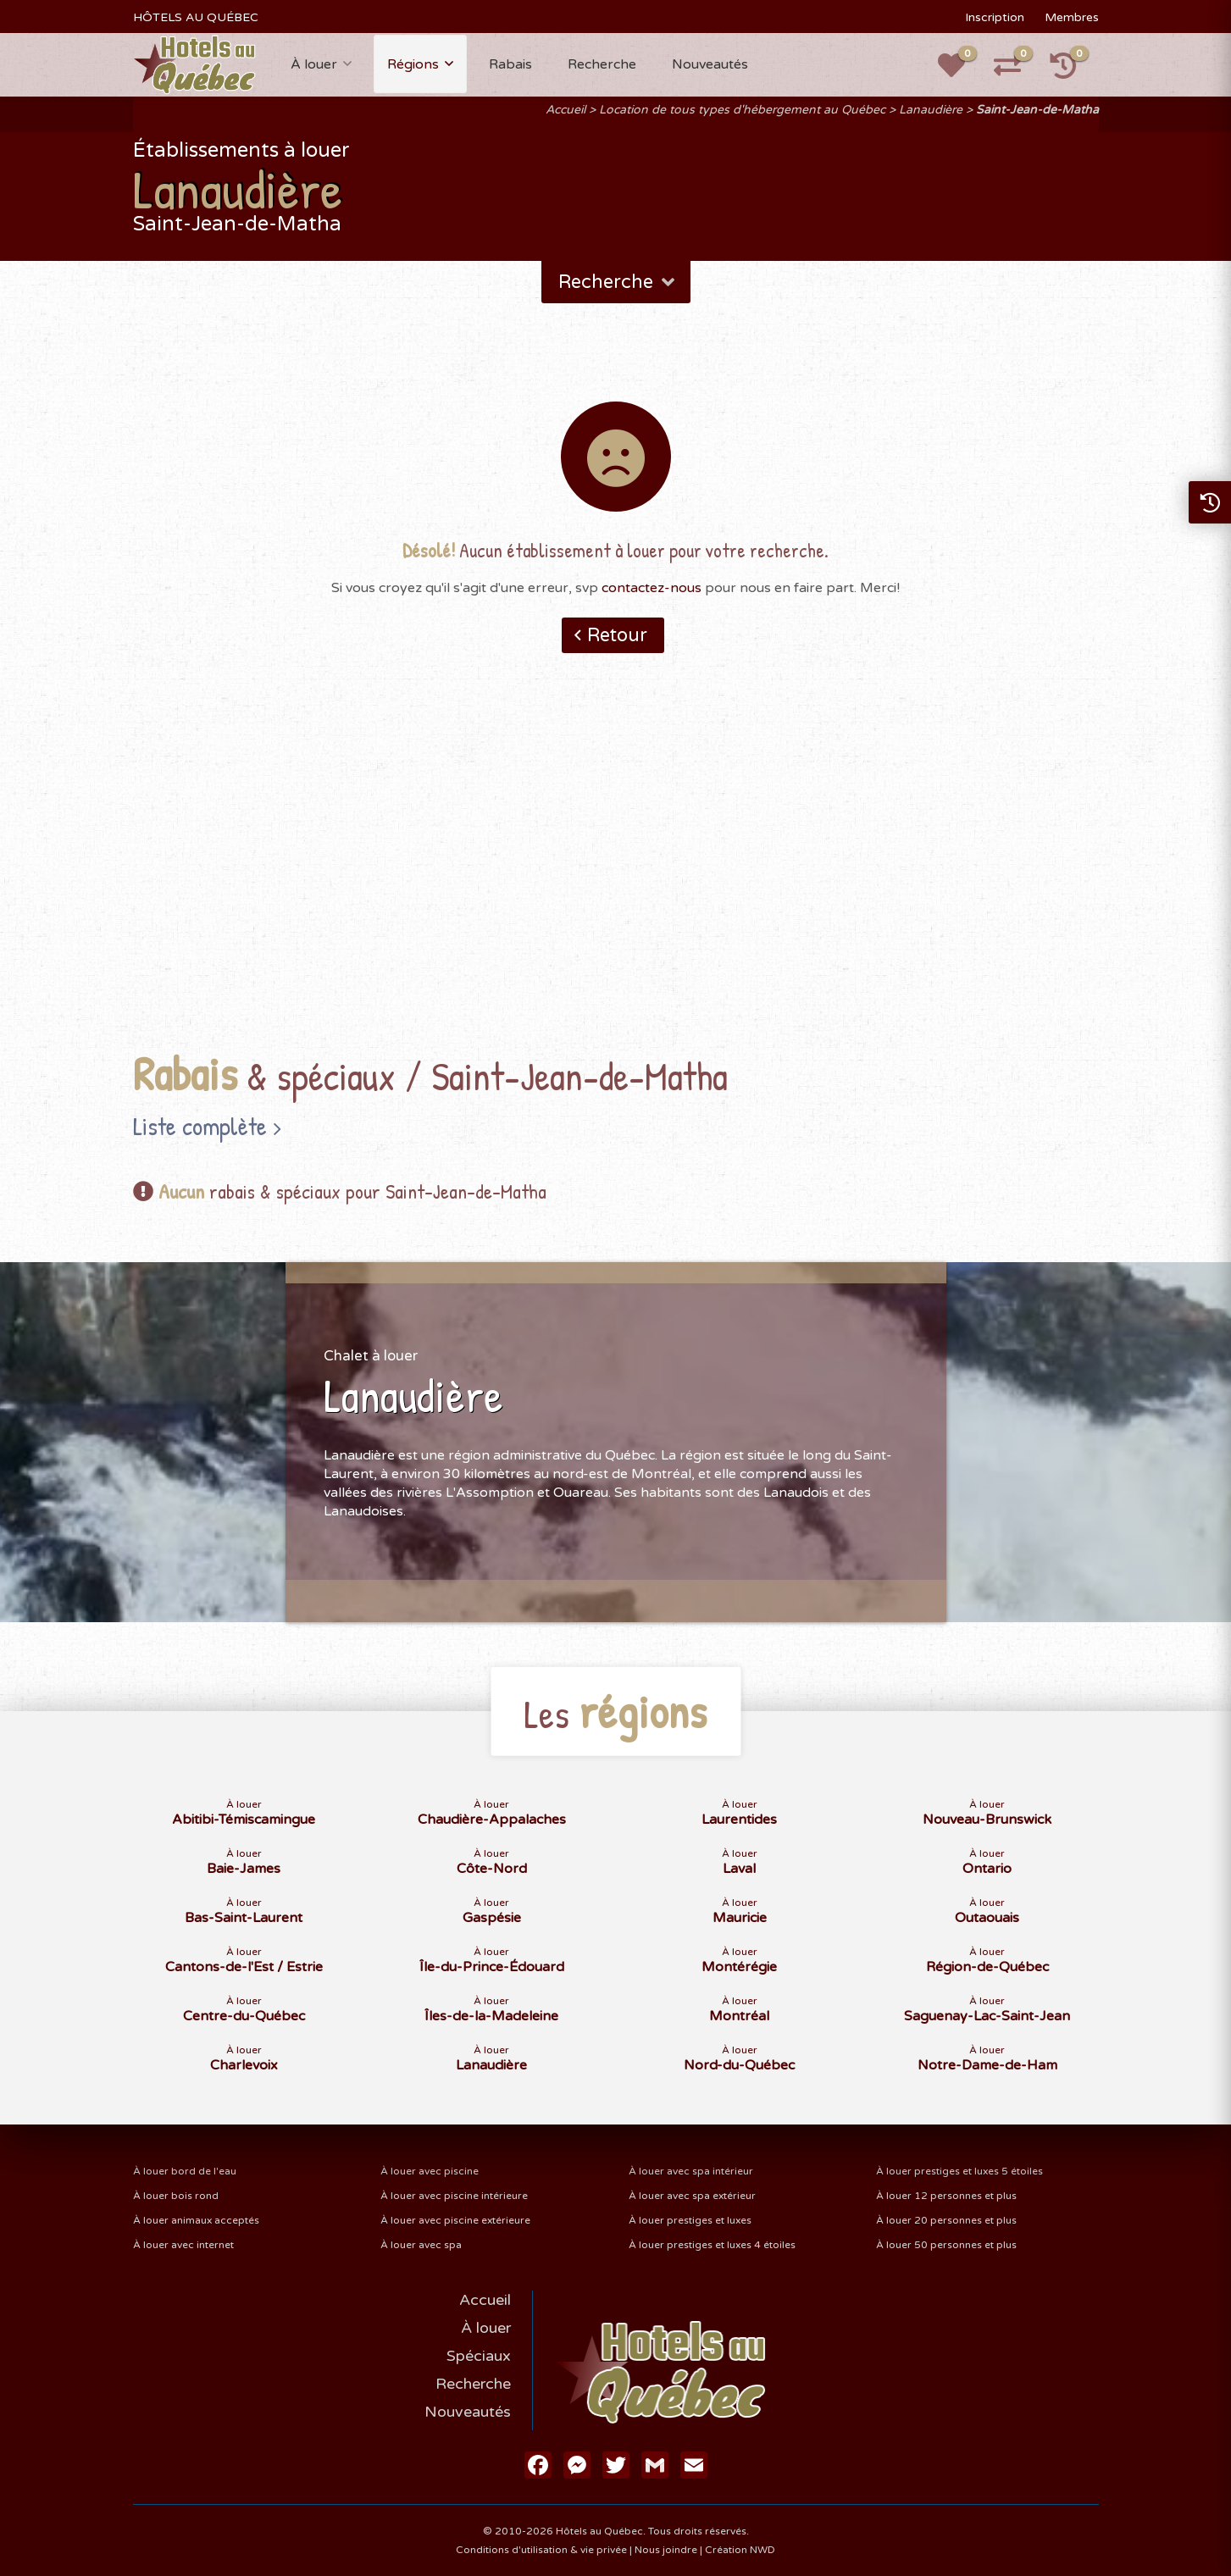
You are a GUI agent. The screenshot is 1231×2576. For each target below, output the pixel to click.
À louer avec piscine (429, 2171)
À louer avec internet (183, 2245)
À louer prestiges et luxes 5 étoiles (959, 2171)
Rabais (510, 64)
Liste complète (200, 1125)
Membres (1072, 17)
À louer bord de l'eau (184, 2171)
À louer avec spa (421, 2245)
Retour (617, 635)
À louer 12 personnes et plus (946, 2196)
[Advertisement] (616, 878)
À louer (314, 64)
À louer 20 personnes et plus (946, 2220)
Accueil (565, 109)
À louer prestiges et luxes (690, 2220)
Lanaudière (930, 109)
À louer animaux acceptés (196, 2220)
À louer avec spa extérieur (692, 2196)
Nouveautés (710, 64)
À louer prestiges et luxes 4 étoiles (712, 2245)
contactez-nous (651, 587)
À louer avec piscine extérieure (455, 2220)
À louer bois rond (176, 2196)
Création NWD (740, 2550)
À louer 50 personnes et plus (946, 2245)
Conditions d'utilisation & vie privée (541, 2550)
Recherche (602, 64)
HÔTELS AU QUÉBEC (195, 17)
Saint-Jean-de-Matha (1037, 109)
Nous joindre (666, 2550)
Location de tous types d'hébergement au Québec (742, 109)
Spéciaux (478, 2355)
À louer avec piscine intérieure (454, 2196)
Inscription (994, 17)
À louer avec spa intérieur (691, 2171)
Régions (413, 64)
